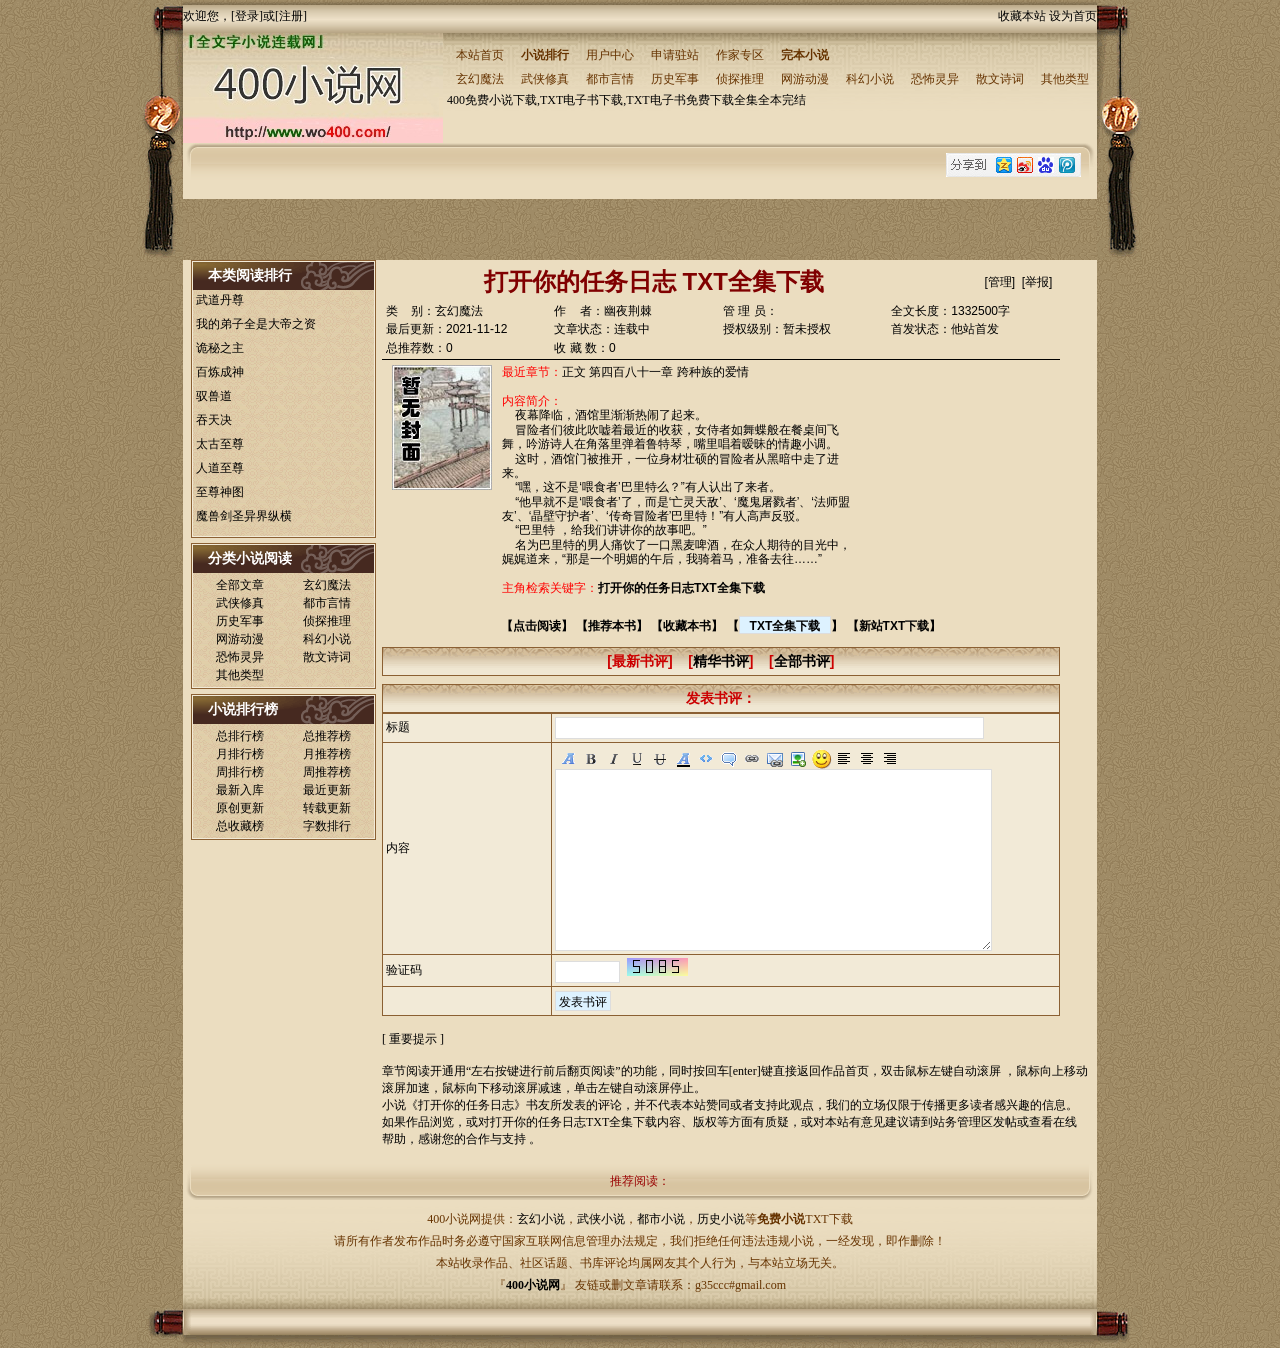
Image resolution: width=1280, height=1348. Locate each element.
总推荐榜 (327, 736)
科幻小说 (870, 79)
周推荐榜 (327, 772)
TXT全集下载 (785, 626)
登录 (247, 16)
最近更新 (327, 790)
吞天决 (214, 420)
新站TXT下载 (894, 626)
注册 (291, 16)
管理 (1000, 282)
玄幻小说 (541, 1219)
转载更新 (327, 808)
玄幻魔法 (480, 79)
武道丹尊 (220, 300)
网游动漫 (805, 79)
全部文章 (240, 585)
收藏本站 (1022, 16)
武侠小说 (601, 1219)
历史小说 (721, 1219)
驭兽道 (214, 396)
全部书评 (802, 661)
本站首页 (480, 55)
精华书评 (721, 661)
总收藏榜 (240, 826)
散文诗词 (1000, 79)
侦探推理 (740, 79)
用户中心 (610, 55)
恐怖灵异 (935, 79)
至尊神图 (220, 492)
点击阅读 (537, 626)
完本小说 (805, 55)
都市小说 (661, 1219)
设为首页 (1073, 16)
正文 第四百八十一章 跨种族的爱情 (655, 372)
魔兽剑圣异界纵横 (244, 516)
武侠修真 (545, 79)
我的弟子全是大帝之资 (256, 324)
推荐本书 (612, 626)
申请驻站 (675, 55)
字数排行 (327, 826)
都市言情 (610, 79)
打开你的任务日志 (466, 1105)
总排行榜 (240, 736)
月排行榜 (240, 754)
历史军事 (675, 79)
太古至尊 (220, 444)
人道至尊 (220, 468)
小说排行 (545, 55)
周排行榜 (240, 772)
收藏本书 (687, 626)
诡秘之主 (220, 348)
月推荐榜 (327, 754)
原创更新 (240, 808)
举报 (1037, 282)
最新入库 (240, 790)
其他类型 (1065, 79)
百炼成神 (220, 372)
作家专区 (740, 55)
